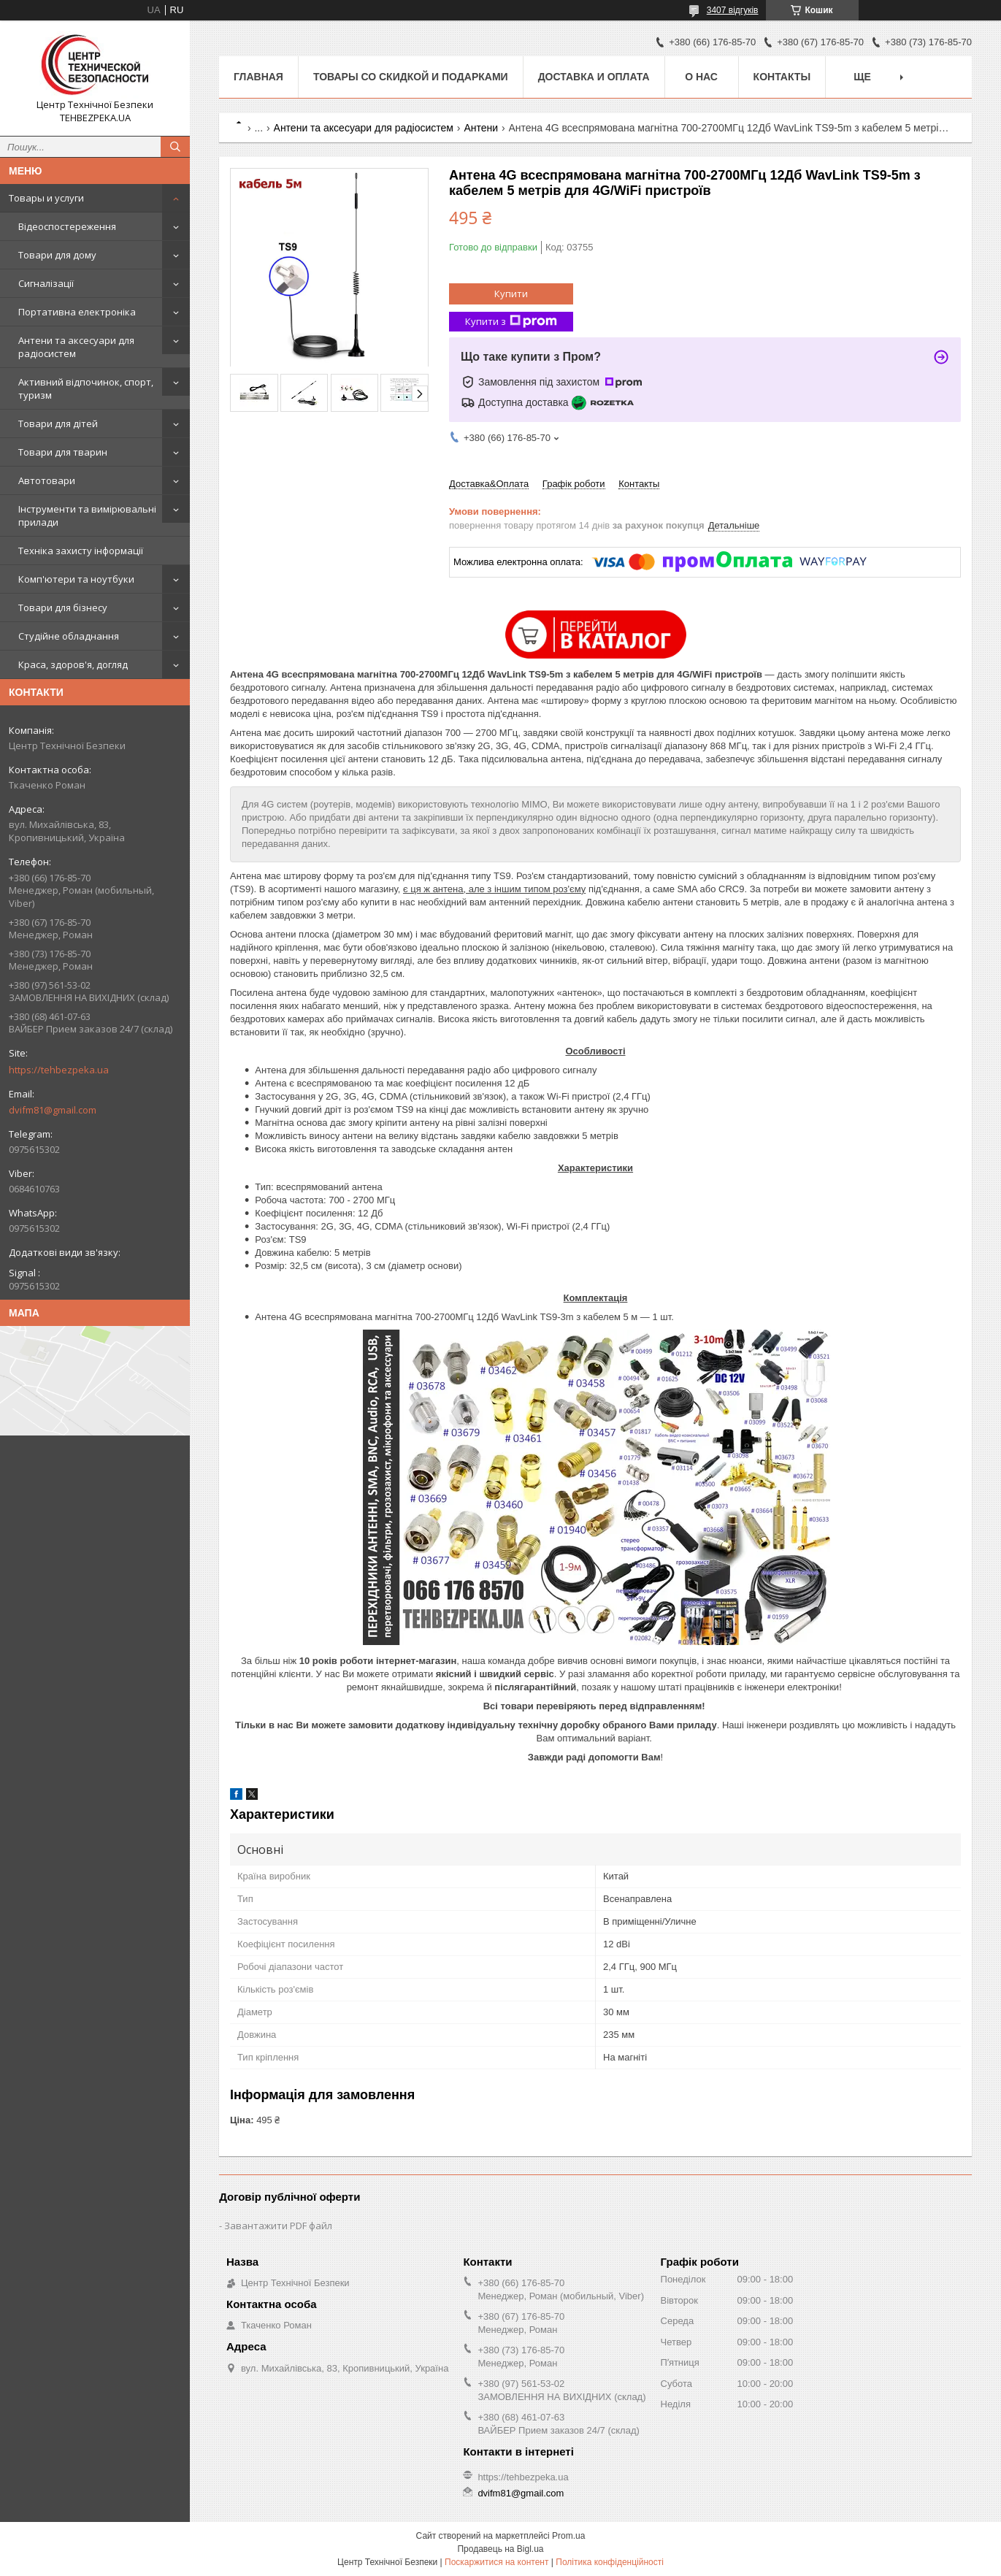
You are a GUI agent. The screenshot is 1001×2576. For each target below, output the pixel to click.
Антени (481, 128)
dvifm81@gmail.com (52, 1109)
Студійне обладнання (68, 636)
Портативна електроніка (77, 311)
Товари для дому (57, 254)
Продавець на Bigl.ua (500, 2549)
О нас (701, 77)
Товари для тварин (62, 452)
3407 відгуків (733, 10)
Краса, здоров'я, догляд (73, 664)
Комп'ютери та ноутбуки (76, 579)
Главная (258, 77)
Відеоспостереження (67, 226)
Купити (511, 293)
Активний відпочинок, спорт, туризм (85, 388)
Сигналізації (46, 283)
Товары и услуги (46, 197)
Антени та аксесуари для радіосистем (76, 347)
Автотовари (46, 480)
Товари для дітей (58, 423)
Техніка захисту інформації (80, 550)
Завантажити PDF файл (278, 2225)
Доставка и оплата (594, 77)
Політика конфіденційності (610, 2562)
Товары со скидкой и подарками (410, 77)
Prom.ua (568, 2536)
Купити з (511, 322)
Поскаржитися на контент (496, 2562)
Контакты (781, 77)
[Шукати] (175, 147)
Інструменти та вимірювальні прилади (87, 515)
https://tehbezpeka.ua (59, 1069)
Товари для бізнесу (62, 607)
